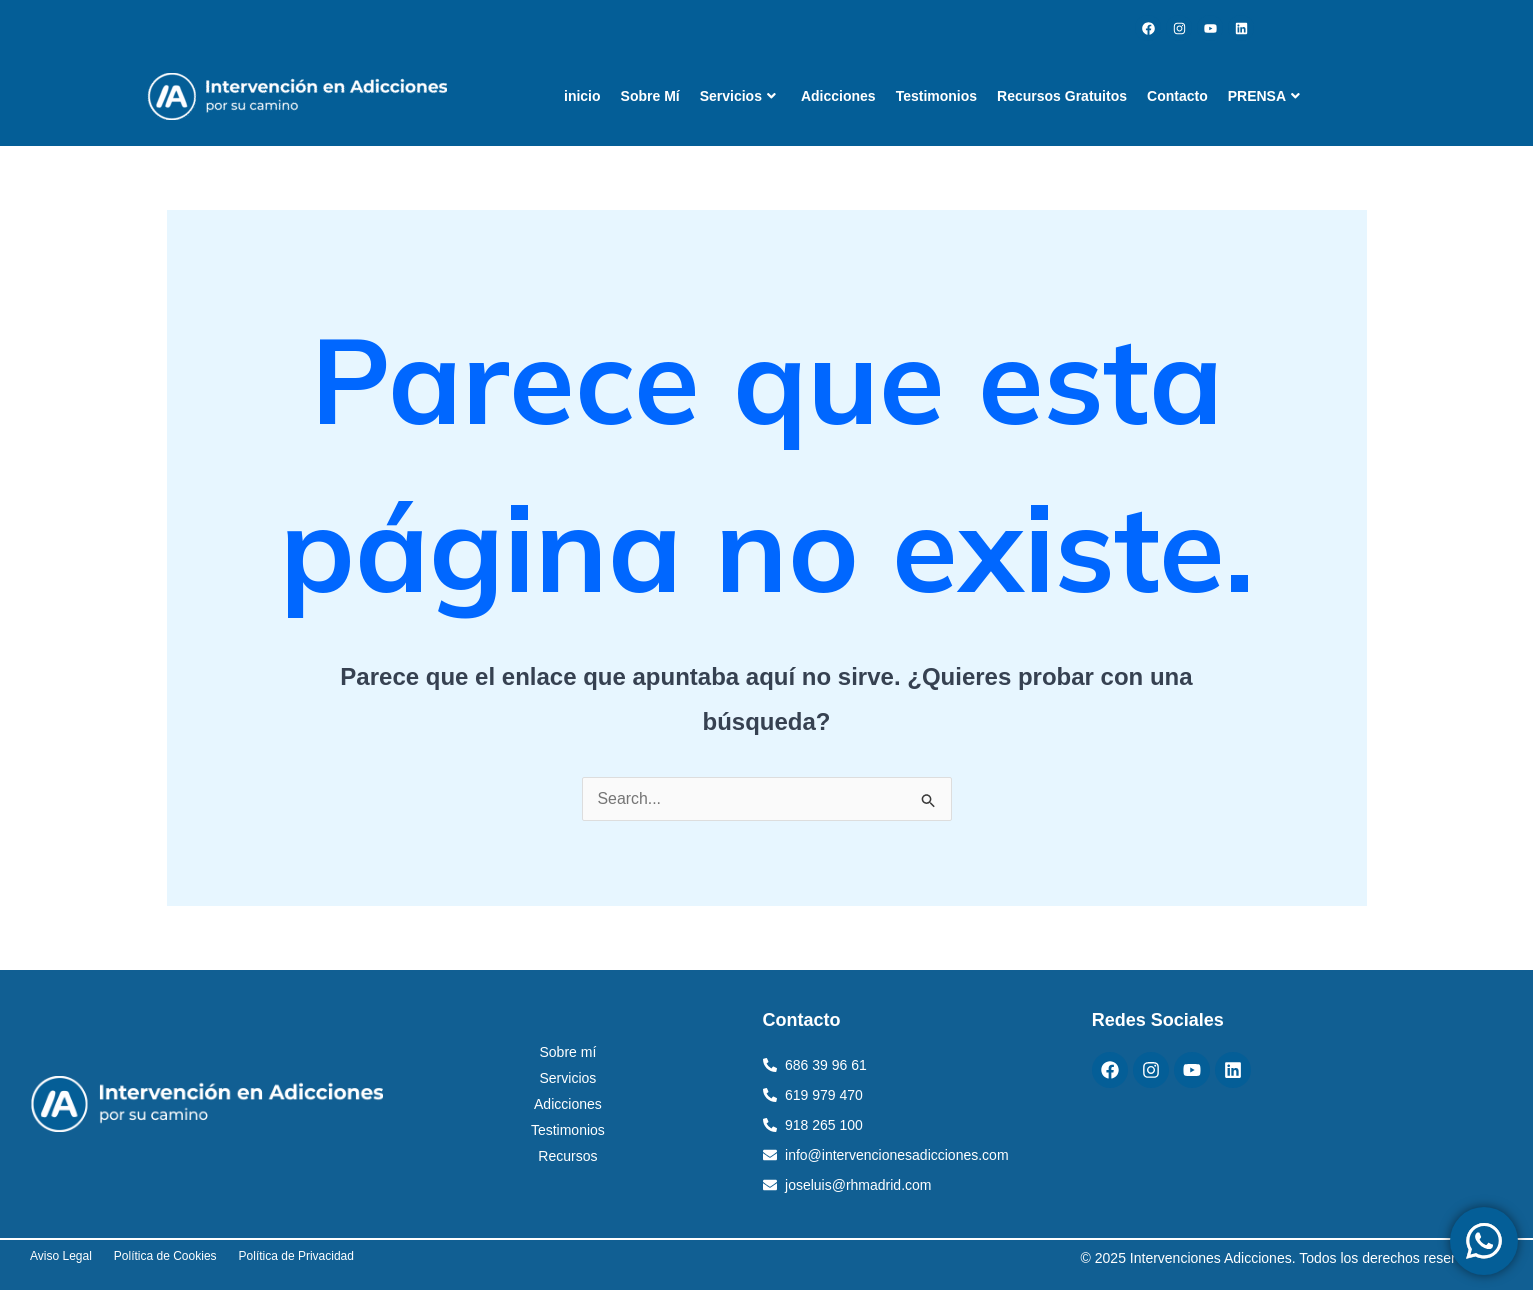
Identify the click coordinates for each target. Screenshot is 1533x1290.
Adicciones (838, 96)
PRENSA (1264, 96)
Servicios (738, 96)
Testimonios (936, 96)
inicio (582, 96)
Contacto (1177, 96)
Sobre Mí (650, 96)
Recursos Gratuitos (1062, 96)
